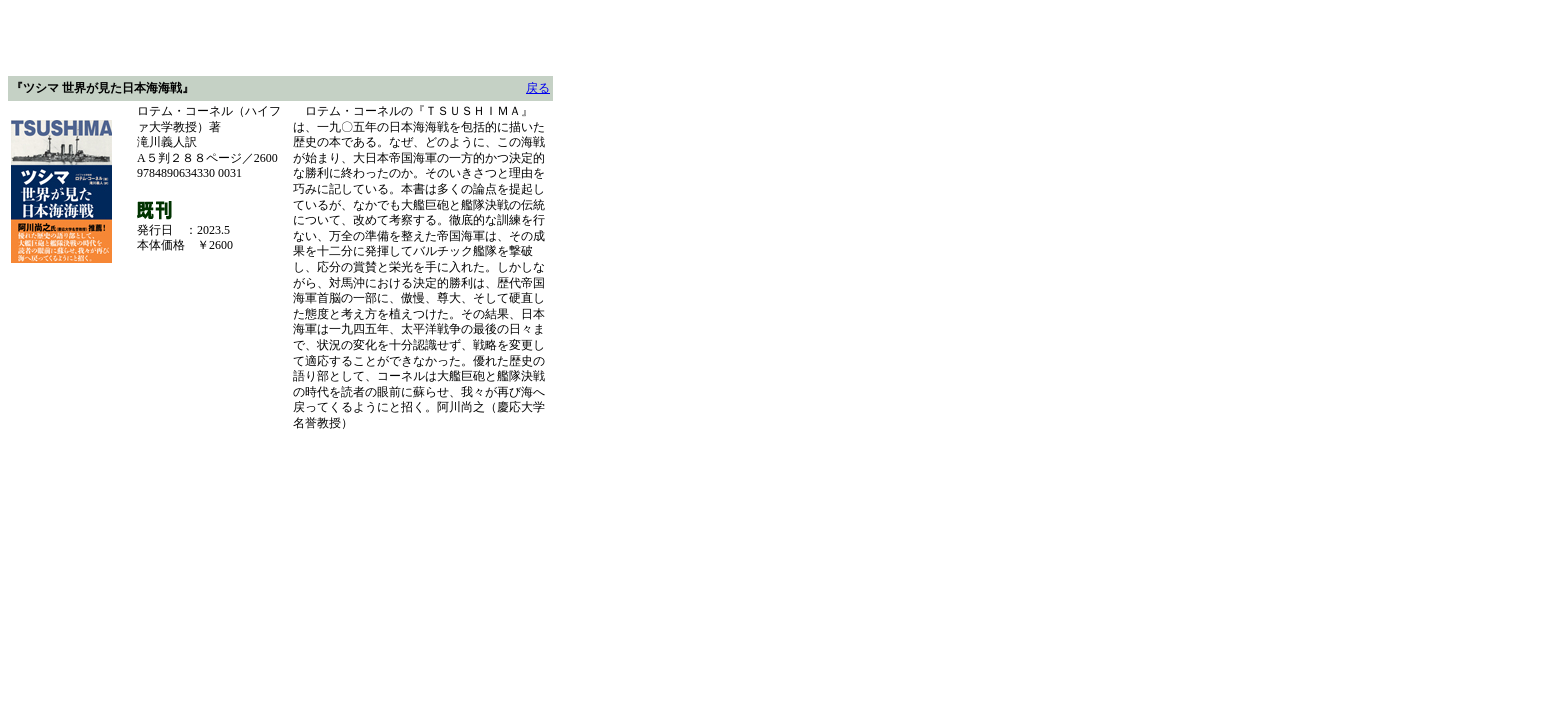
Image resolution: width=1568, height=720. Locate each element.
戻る (538, 88)
